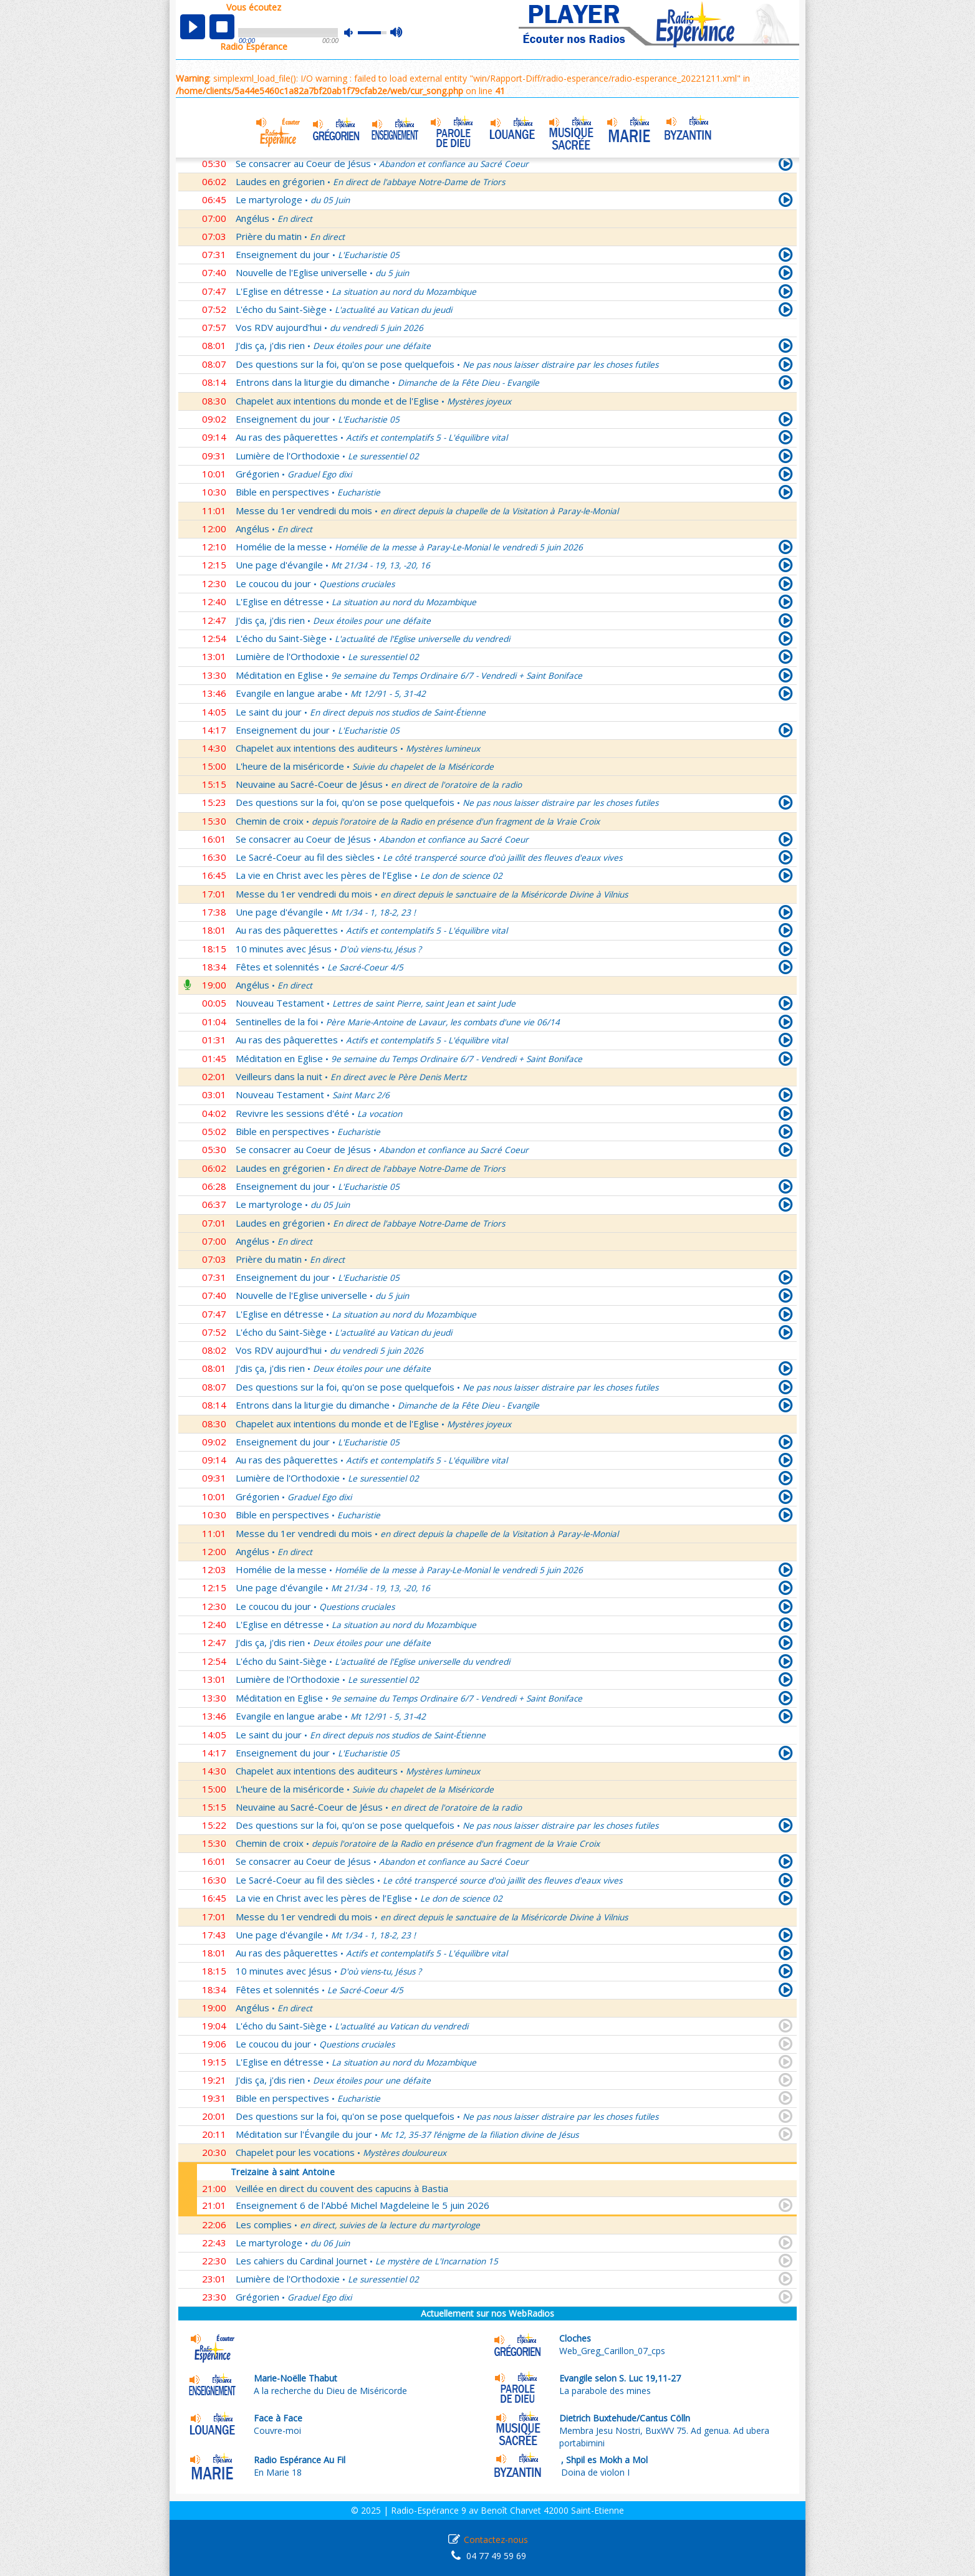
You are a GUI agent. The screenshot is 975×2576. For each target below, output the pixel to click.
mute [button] (354, 32)
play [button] (192, 26)
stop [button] (221, 26)
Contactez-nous (496, 2539)
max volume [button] (396, 33)
